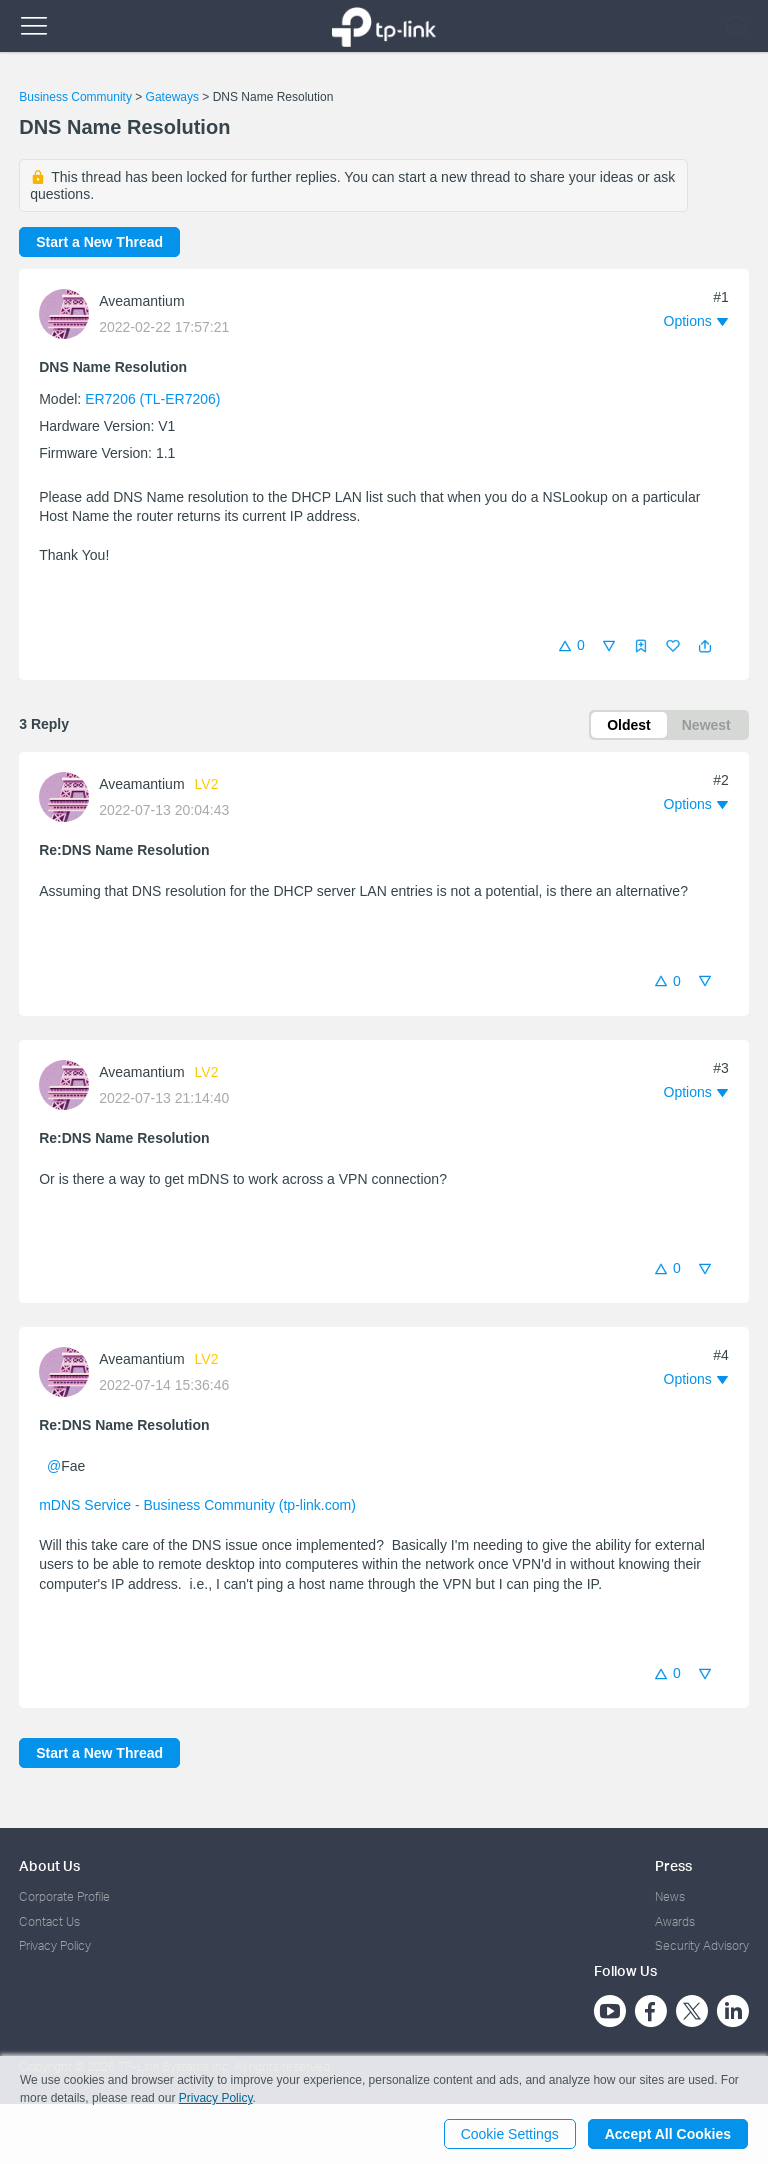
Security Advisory (702, 1945)
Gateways (172, 97)
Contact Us (49, 1921)
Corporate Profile (64, 1896)
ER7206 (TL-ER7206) (152, 399)
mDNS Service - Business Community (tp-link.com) (197, 1505)
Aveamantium (141, 301)
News (670, 1896)
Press (673, 1865)
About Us (49, 1865)
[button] (705, 646)
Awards (675, 1921)
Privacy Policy (55, 1945)
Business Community (75, 97)
